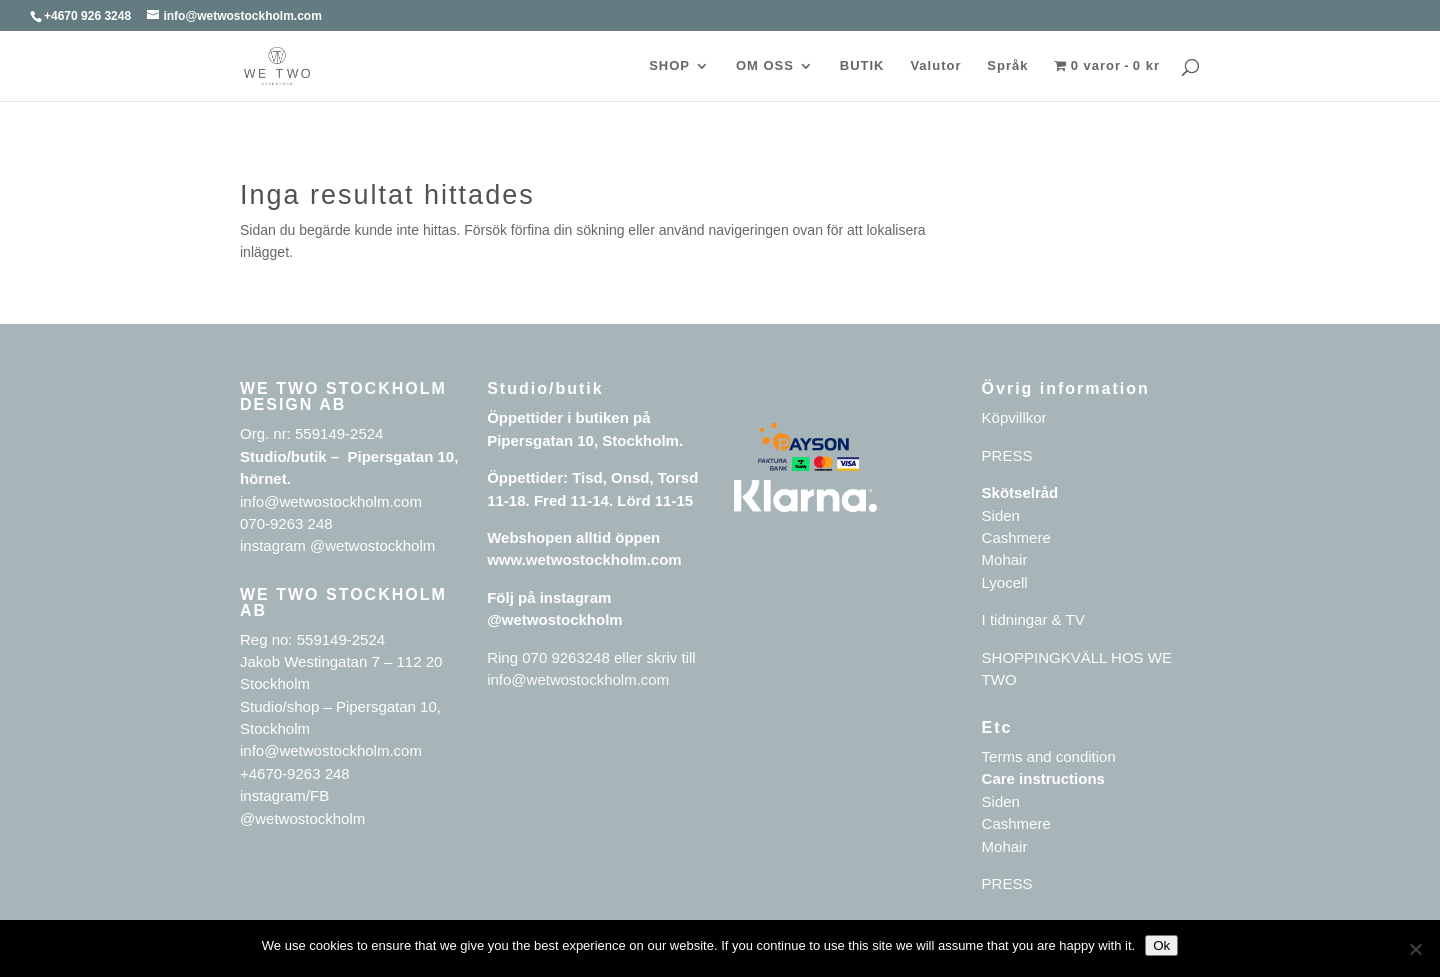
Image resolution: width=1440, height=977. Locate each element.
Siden (1001, 515)
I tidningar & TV (1033, 619)
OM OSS (765, 66)
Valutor (935, 66)
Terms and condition (1049, 756)
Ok (1161, 945)
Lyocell (1005, 582)
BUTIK (862, 66)
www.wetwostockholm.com (584, 559)
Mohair (1005, 559)
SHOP (669, 66)
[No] (1415, 949)
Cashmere (1016, 537)
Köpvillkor (1014, 417)
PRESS (1007, 455)
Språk (1007, 66)
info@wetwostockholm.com (578, 679)
